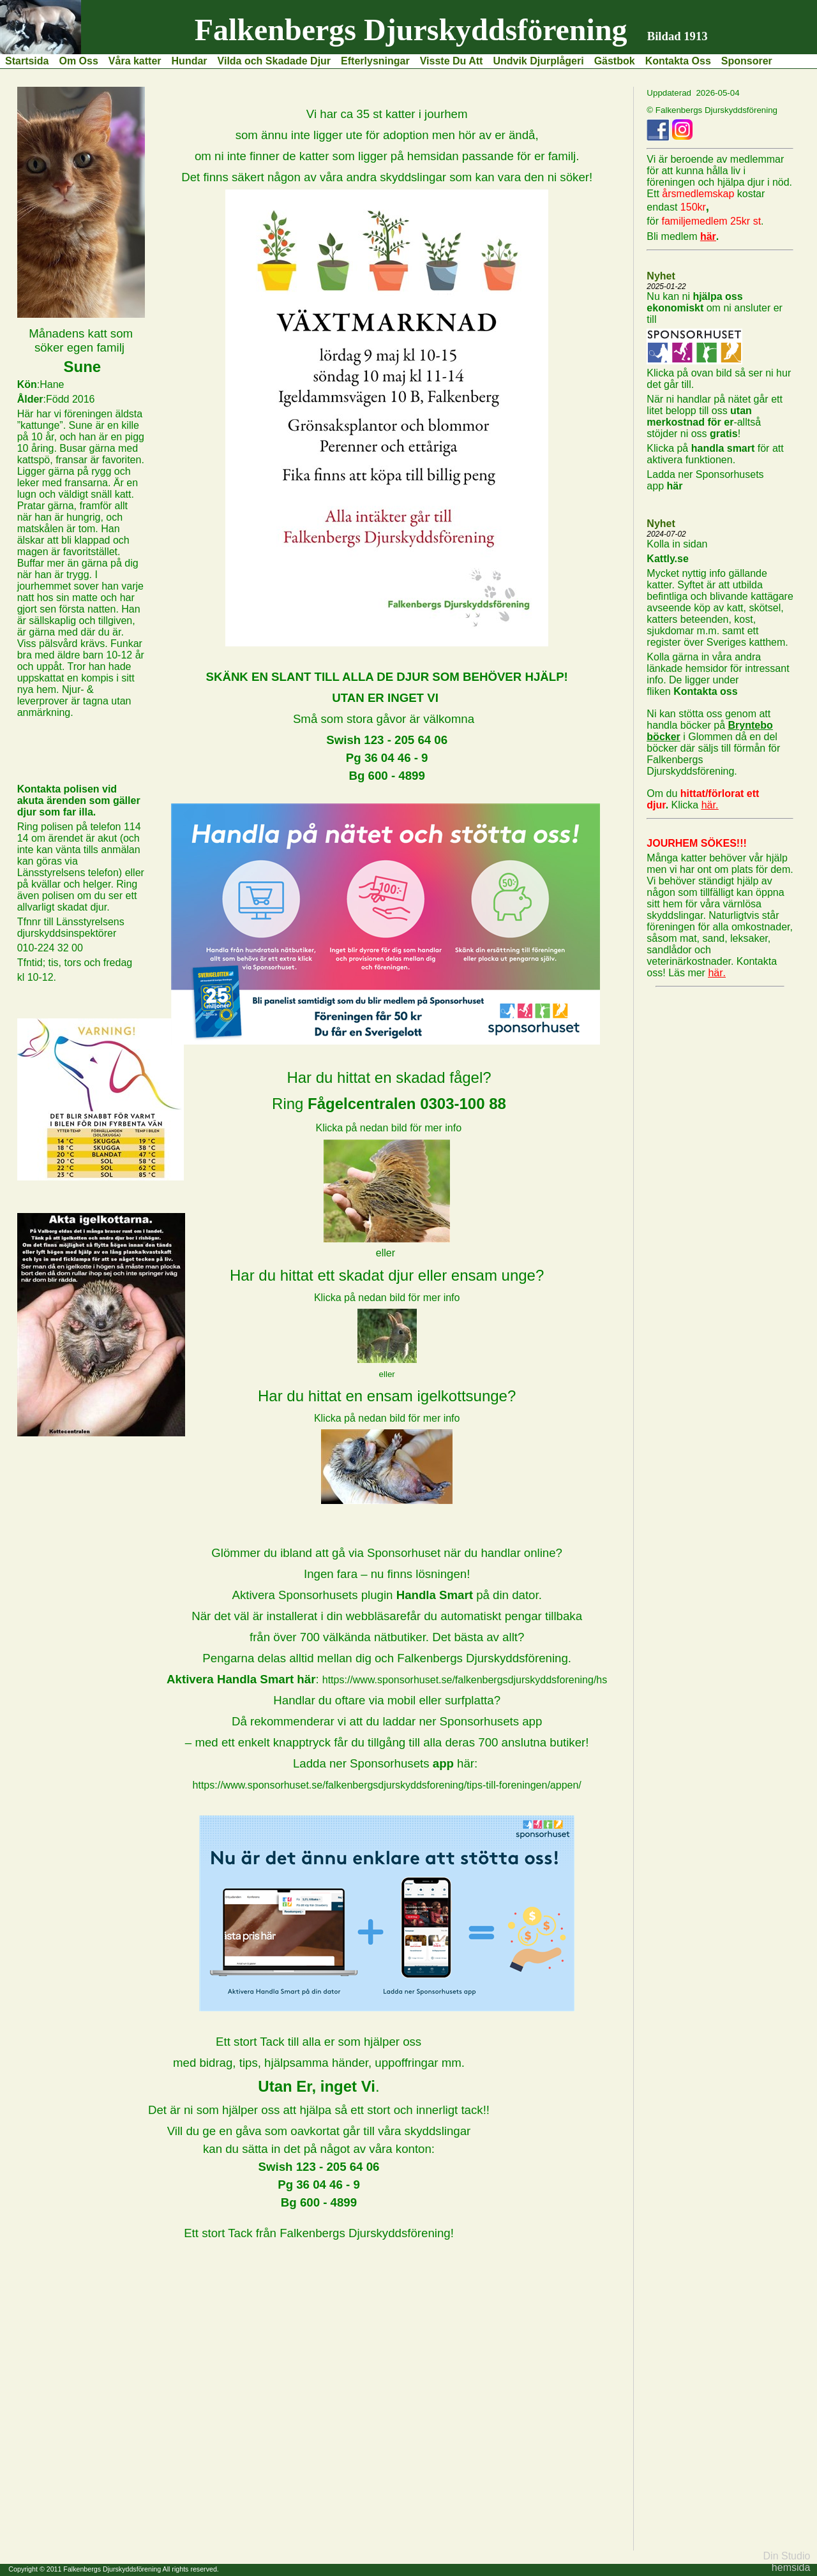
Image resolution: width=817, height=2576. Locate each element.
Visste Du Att (451, 61)
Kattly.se (668, 558)
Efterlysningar (375, 61)
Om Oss (78, 61)
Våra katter (135, 61)
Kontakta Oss (678, 61)
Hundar (189, 61)
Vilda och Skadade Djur (274, 61)
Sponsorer (746, 61)
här (674, 485)
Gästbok (614, 61)
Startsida (27, 61)
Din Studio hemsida (787, 2561)
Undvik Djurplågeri (538, 61)
